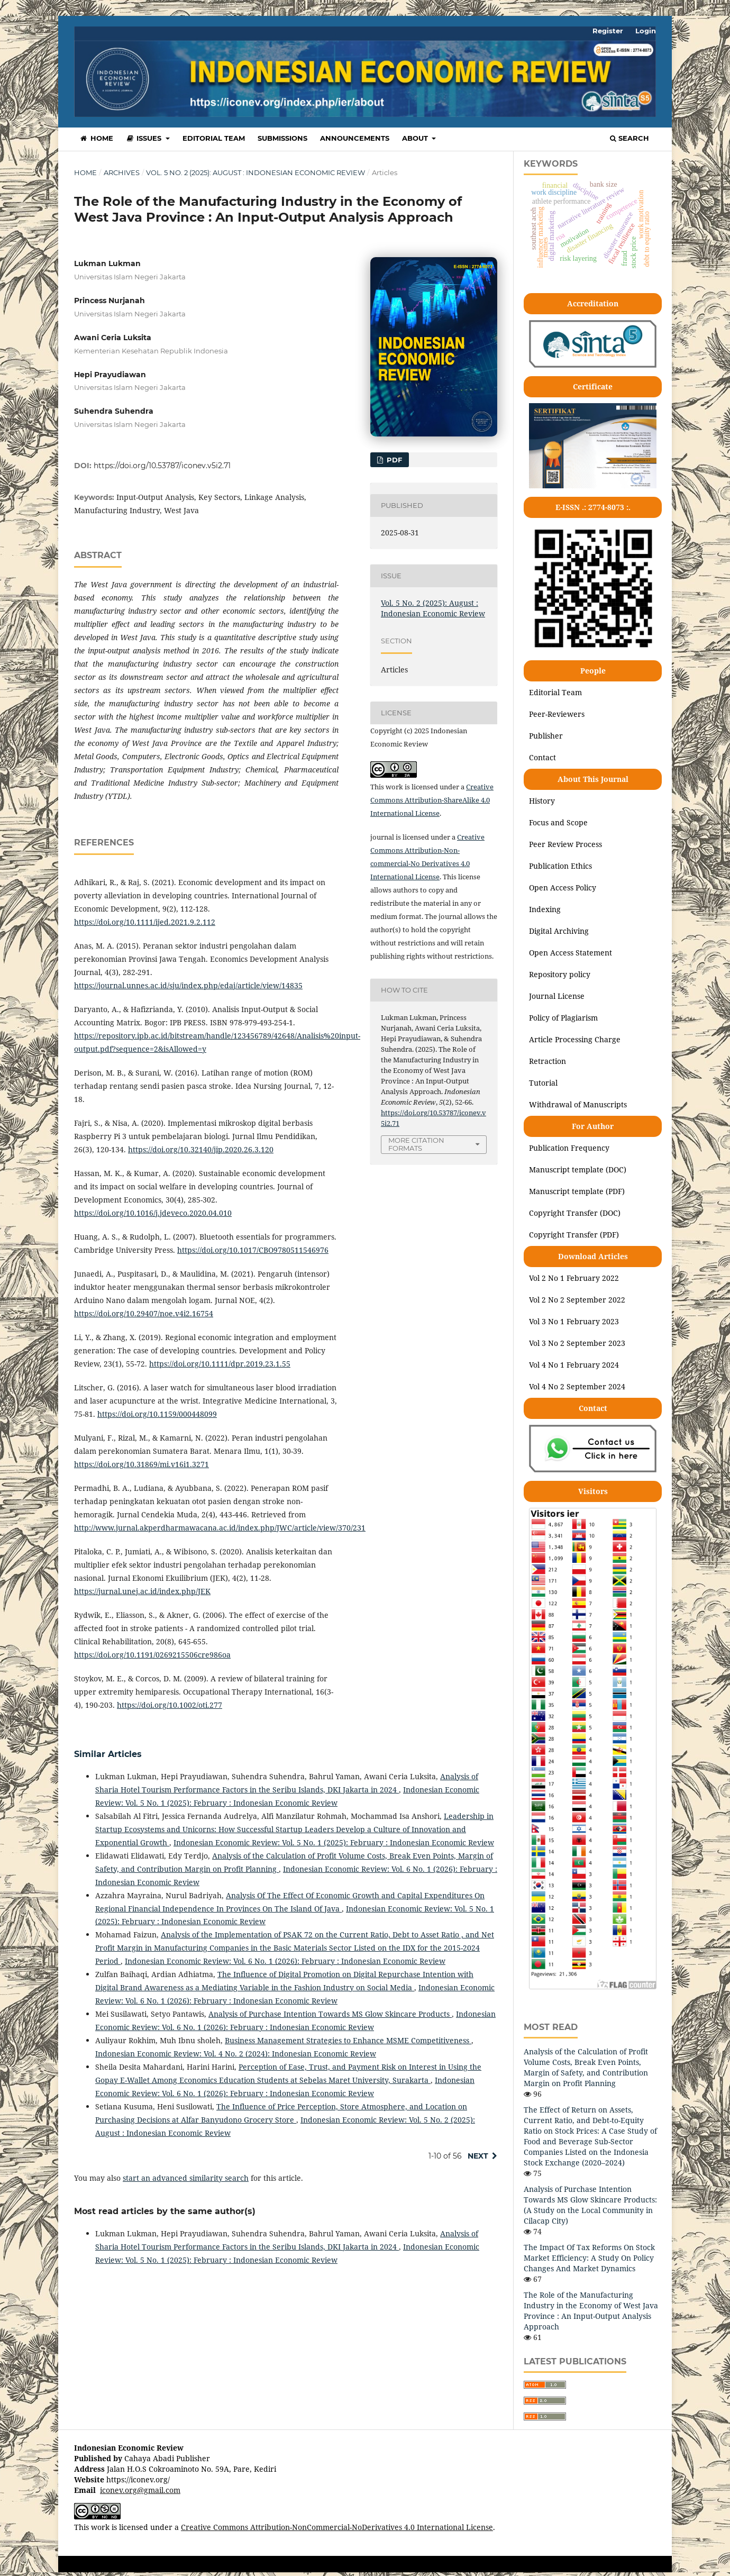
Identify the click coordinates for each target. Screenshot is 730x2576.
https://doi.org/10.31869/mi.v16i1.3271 (141, 1464)
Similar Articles (108, 1754)
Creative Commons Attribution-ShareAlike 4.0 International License (432, 800)
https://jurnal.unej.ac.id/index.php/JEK (142, 1591)
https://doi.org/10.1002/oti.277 (169, 1705)
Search (629, 138)
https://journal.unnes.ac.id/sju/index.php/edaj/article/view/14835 (188, 985)
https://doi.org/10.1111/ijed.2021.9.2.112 (144, 922)
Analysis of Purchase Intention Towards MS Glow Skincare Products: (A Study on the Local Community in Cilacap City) (590, 2205)
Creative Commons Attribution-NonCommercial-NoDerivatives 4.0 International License (337, 2527)
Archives (122, 172)
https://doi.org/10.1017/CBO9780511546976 (252, 1250)
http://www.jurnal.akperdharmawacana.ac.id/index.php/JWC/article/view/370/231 (220, 1528)
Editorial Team (213, 138)
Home (96, 138)
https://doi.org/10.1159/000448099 (157, 1414)
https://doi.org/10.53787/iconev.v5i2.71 (162, 465)
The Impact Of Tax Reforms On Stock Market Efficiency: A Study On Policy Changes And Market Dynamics (589, 2257)
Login (645, 30)
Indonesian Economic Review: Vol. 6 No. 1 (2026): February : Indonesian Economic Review (285, 1961)
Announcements (354, 138)
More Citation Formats (416, 1144)
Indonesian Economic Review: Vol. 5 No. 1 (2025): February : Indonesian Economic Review (334, 1842)
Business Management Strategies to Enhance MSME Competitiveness (348, 2040)
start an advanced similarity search (186, 2178)
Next (478, 2156)
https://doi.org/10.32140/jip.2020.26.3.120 (200, 1149)
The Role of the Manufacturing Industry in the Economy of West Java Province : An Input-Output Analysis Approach (591, 2311)
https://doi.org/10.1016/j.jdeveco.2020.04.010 (153, 1213)
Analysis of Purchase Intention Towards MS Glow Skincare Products (330, 2014)
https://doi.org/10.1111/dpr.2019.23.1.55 (219, 1364)
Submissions (282, 138)
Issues (145, 138)
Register (607, 30)
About (416, 138)
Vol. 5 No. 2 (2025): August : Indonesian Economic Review (255, 172)
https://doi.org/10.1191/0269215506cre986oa (152, 1655)
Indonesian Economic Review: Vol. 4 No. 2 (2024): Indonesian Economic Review (235, 2054)
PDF (393, 460)
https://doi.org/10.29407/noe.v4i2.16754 (143, 1313)
